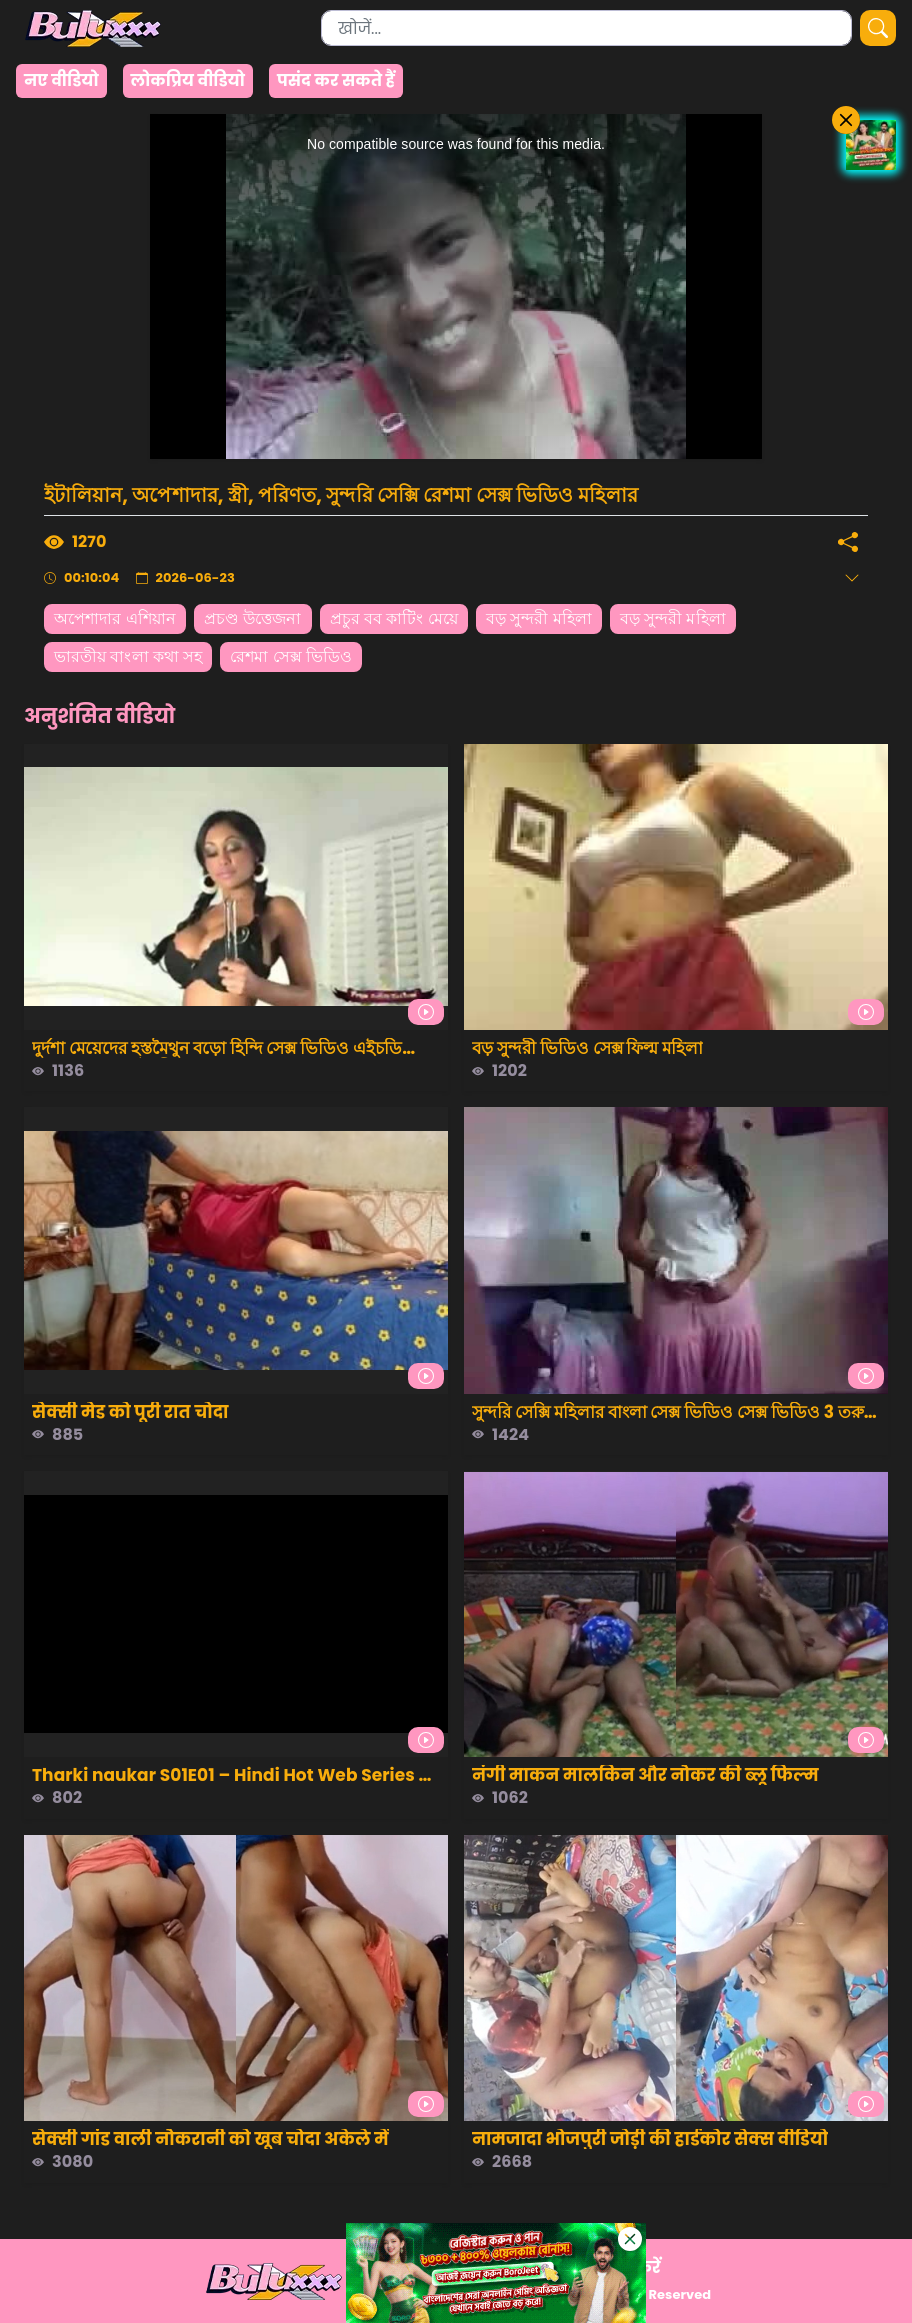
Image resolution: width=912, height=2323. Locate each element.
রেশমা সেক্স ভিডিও (291, 656)
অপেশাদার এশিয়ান (115, 618)
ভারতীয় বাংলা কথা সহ (128, 656)
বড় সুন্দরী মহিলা (539, 618)
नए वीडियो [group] (61, 80)
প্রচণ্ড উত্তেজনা (253, 618)
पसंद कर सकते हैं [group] (336, 80)
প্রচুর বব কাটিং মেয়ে (394, 618)
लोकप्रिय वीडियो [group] (188, 80)
